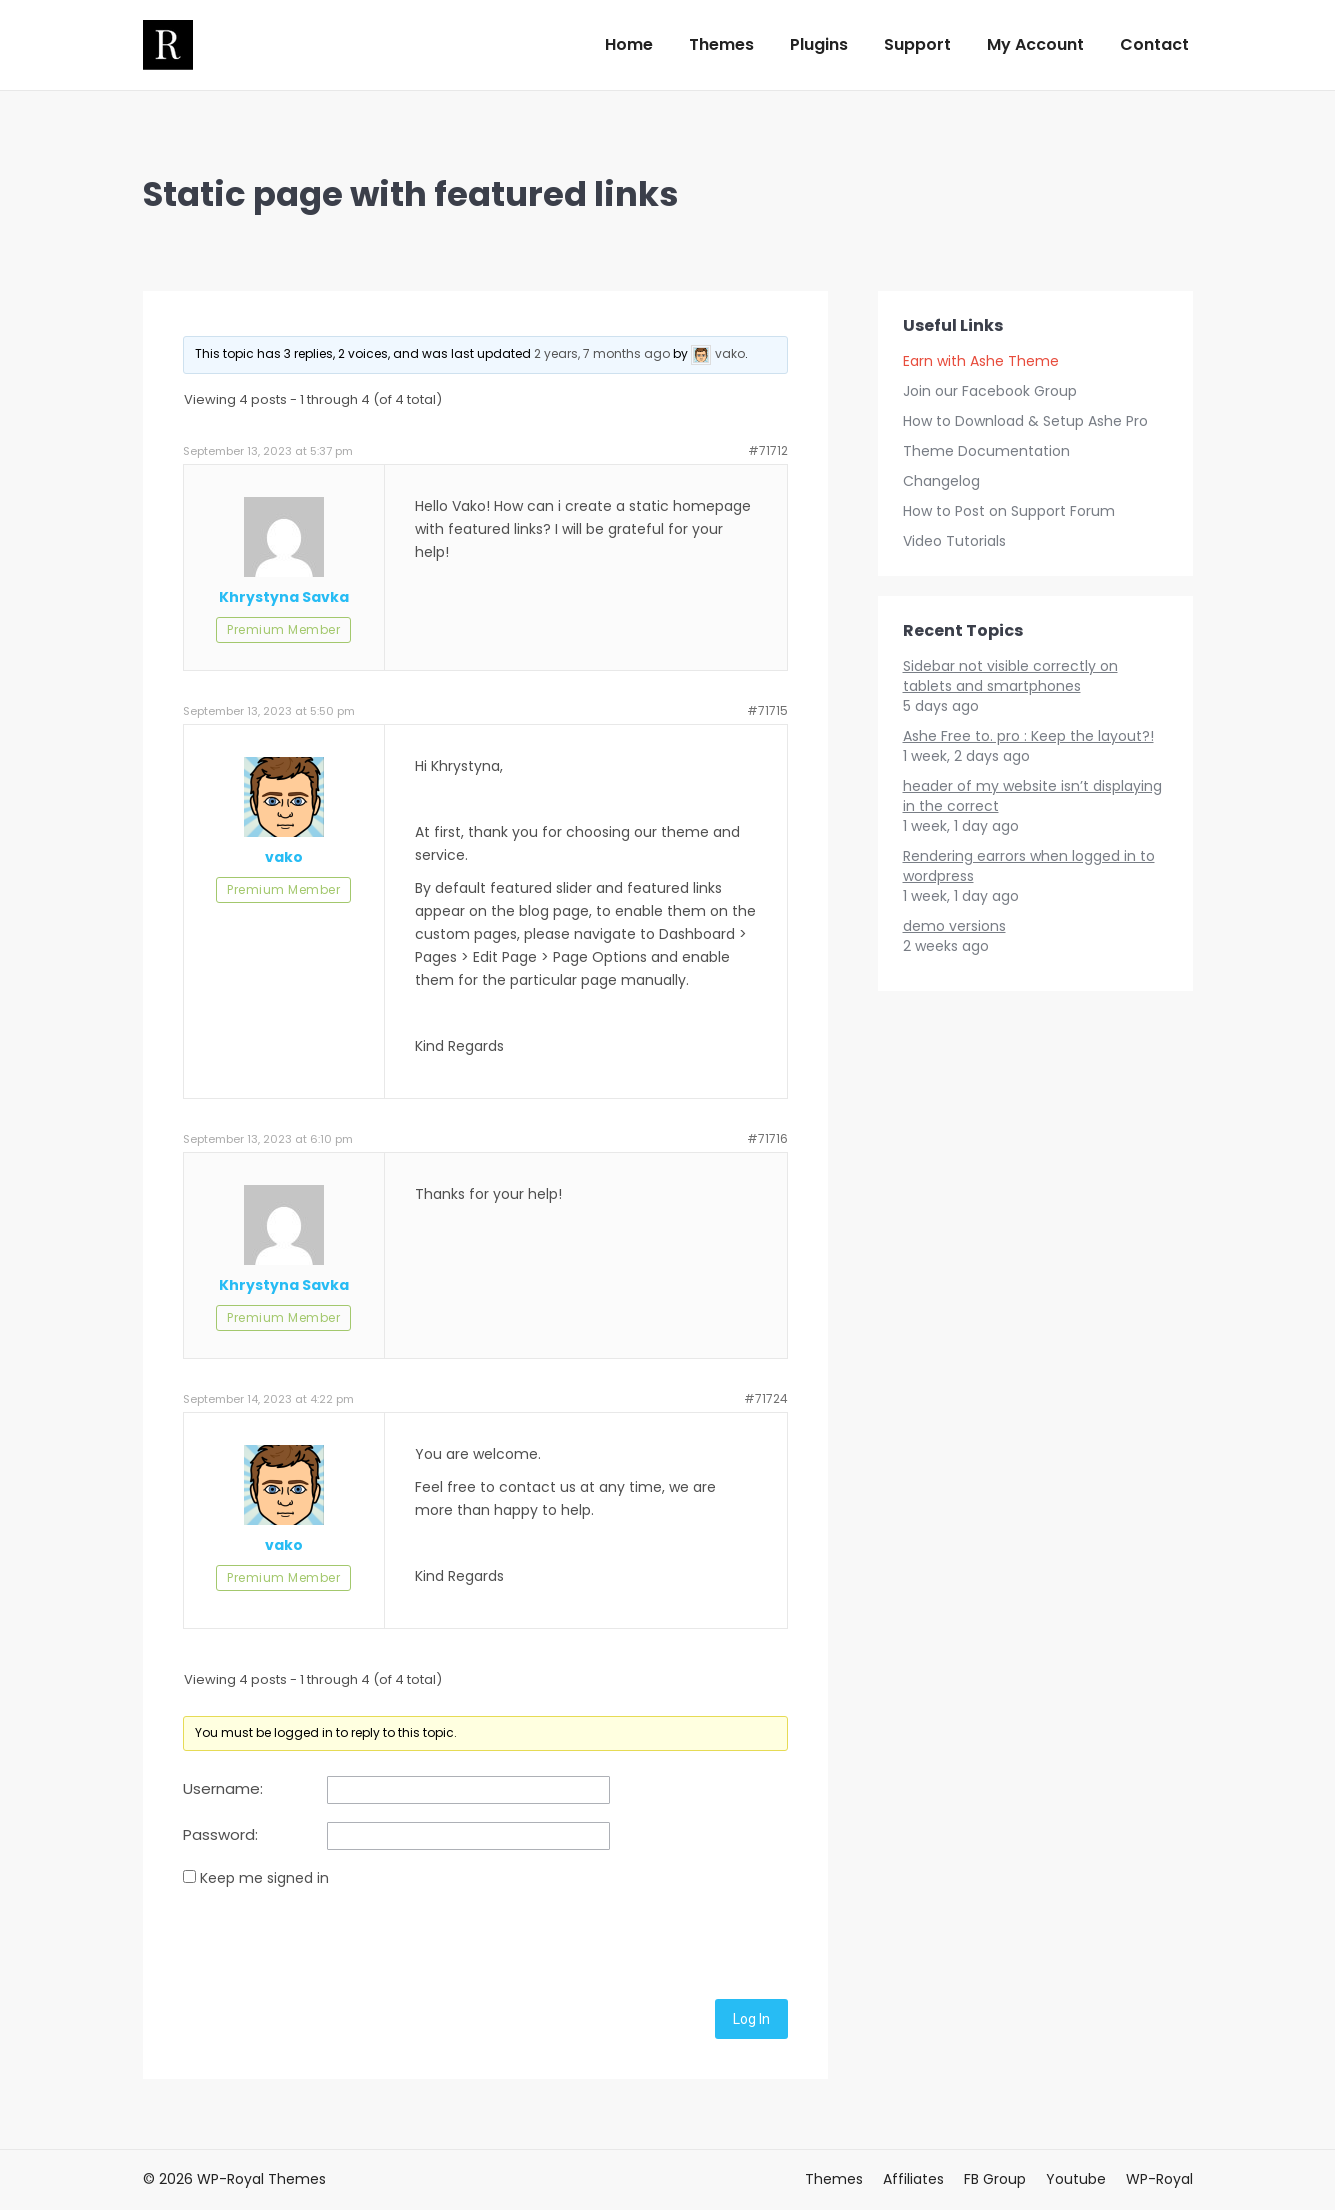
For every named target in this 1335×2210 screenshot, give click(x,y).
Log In (751, 2019)
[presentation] (335, 1940)
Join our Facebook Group (990, 391)
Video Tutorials (954, 541)
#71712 (768, 450)
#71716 (767, 1138)
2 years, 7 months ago (602, 353)
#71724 (766, 1398)
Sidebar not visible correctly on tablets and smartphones (1010, 676)
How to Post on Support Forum (1009, 511)
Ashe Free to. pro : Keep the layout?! (1028, 736)
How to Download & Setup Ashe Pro (1025, 421)
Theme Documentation (986, 451)
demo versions (954, 926)
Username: (223, 1789)
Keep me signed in (264, 1878)
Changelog (941, 481)
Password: (220, 1835)
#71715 (767, 710)
